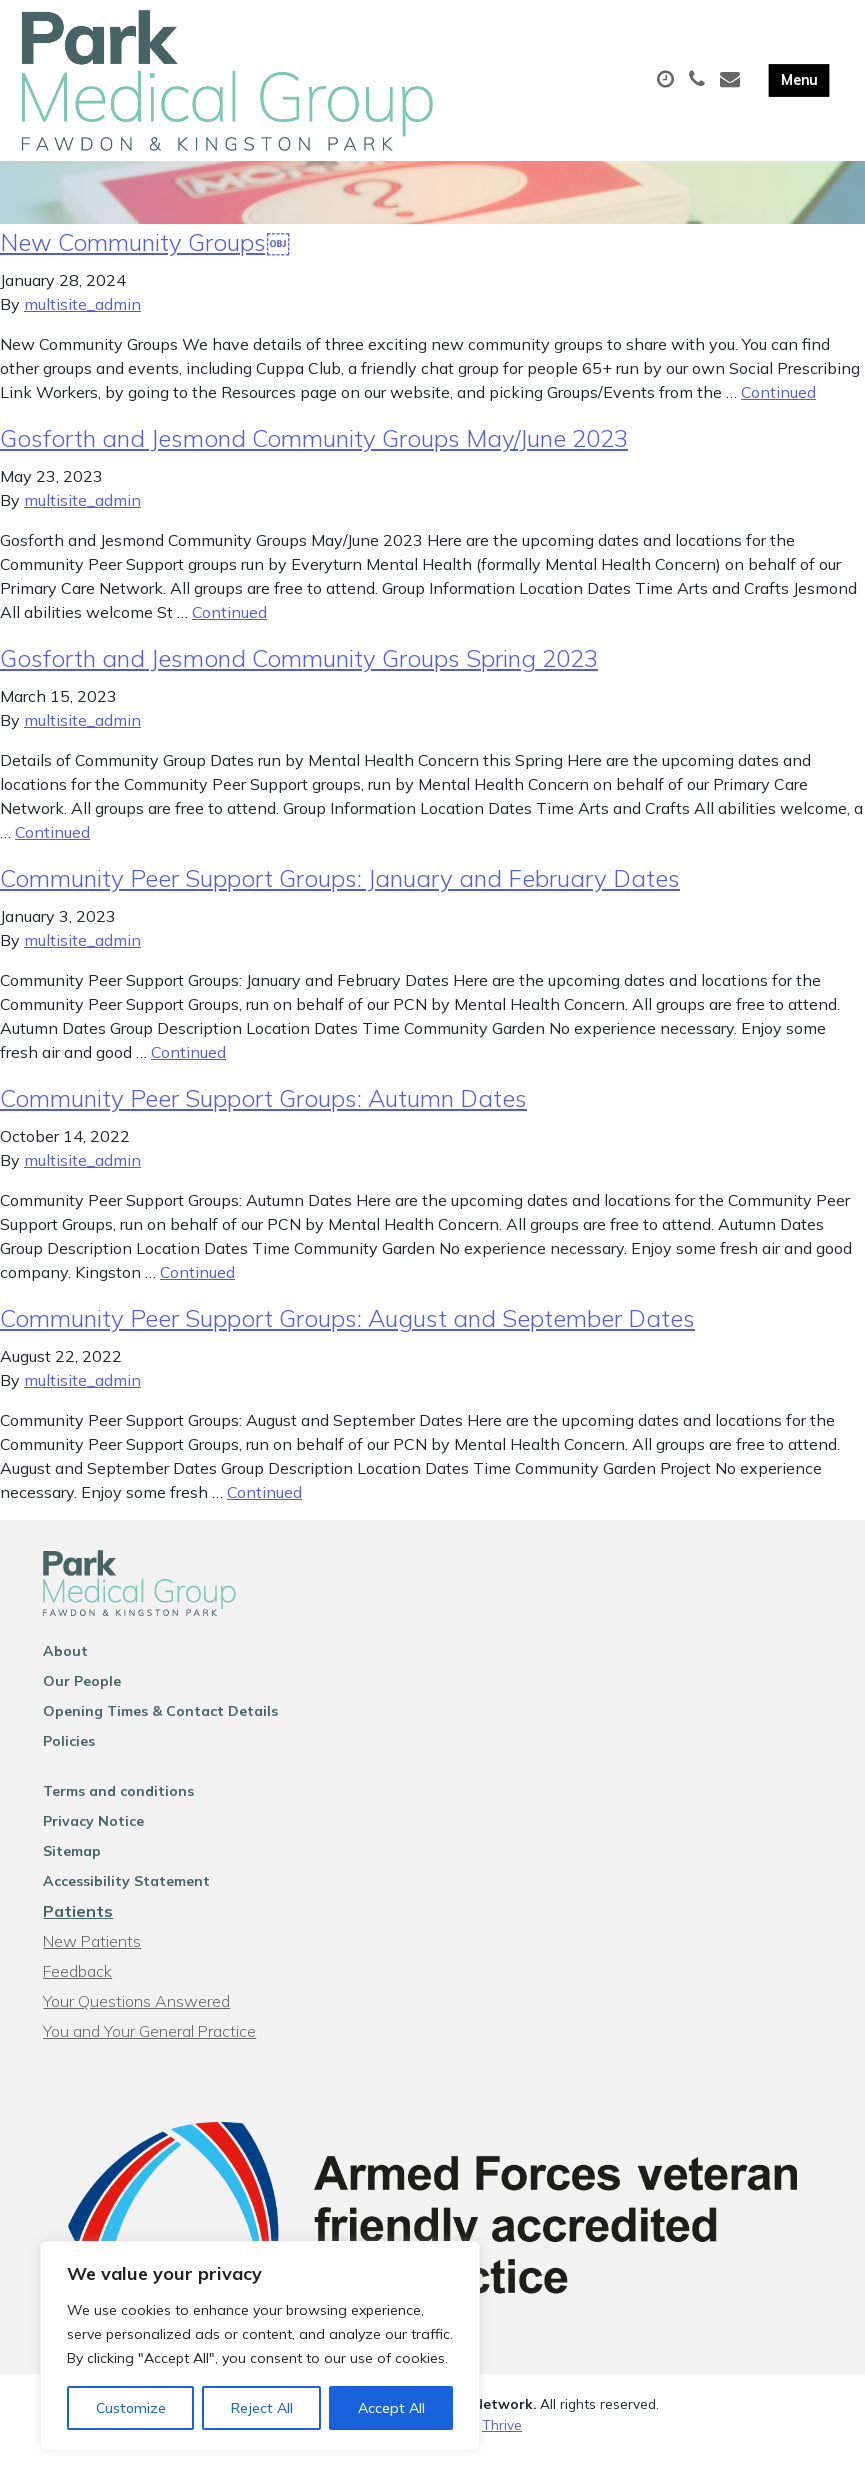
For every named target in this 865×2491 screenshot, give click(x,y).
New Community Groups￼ (145, 279)
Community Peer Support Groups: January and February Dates (340, 915)
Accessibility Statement (126, 1918)
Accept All (391, 2408)
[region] (260, 2346)
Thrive (502, 2460)
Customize (131, 2408)
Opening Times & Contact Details (160, 1748)
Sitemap (72, 1888)
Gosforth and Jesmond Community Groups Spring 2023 (299, 695)
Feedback (77, 2008)
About (65, 1688)
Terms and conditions (118, 1828)
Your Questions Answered (136, 2038)
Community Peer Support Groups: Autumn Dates (263, 1135)
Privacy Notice (93, 1858)
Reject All (262, 2408)
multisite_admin (82, 341)
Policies (69, 1778)
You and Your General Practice (149, 2068)
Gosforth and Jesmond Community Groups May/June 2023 (314, 475)
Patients (78, 1948)
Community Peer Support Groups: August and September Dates (347, 1355)
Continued (778, 429)
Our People (82, 1718)
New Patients (92, 1978)
